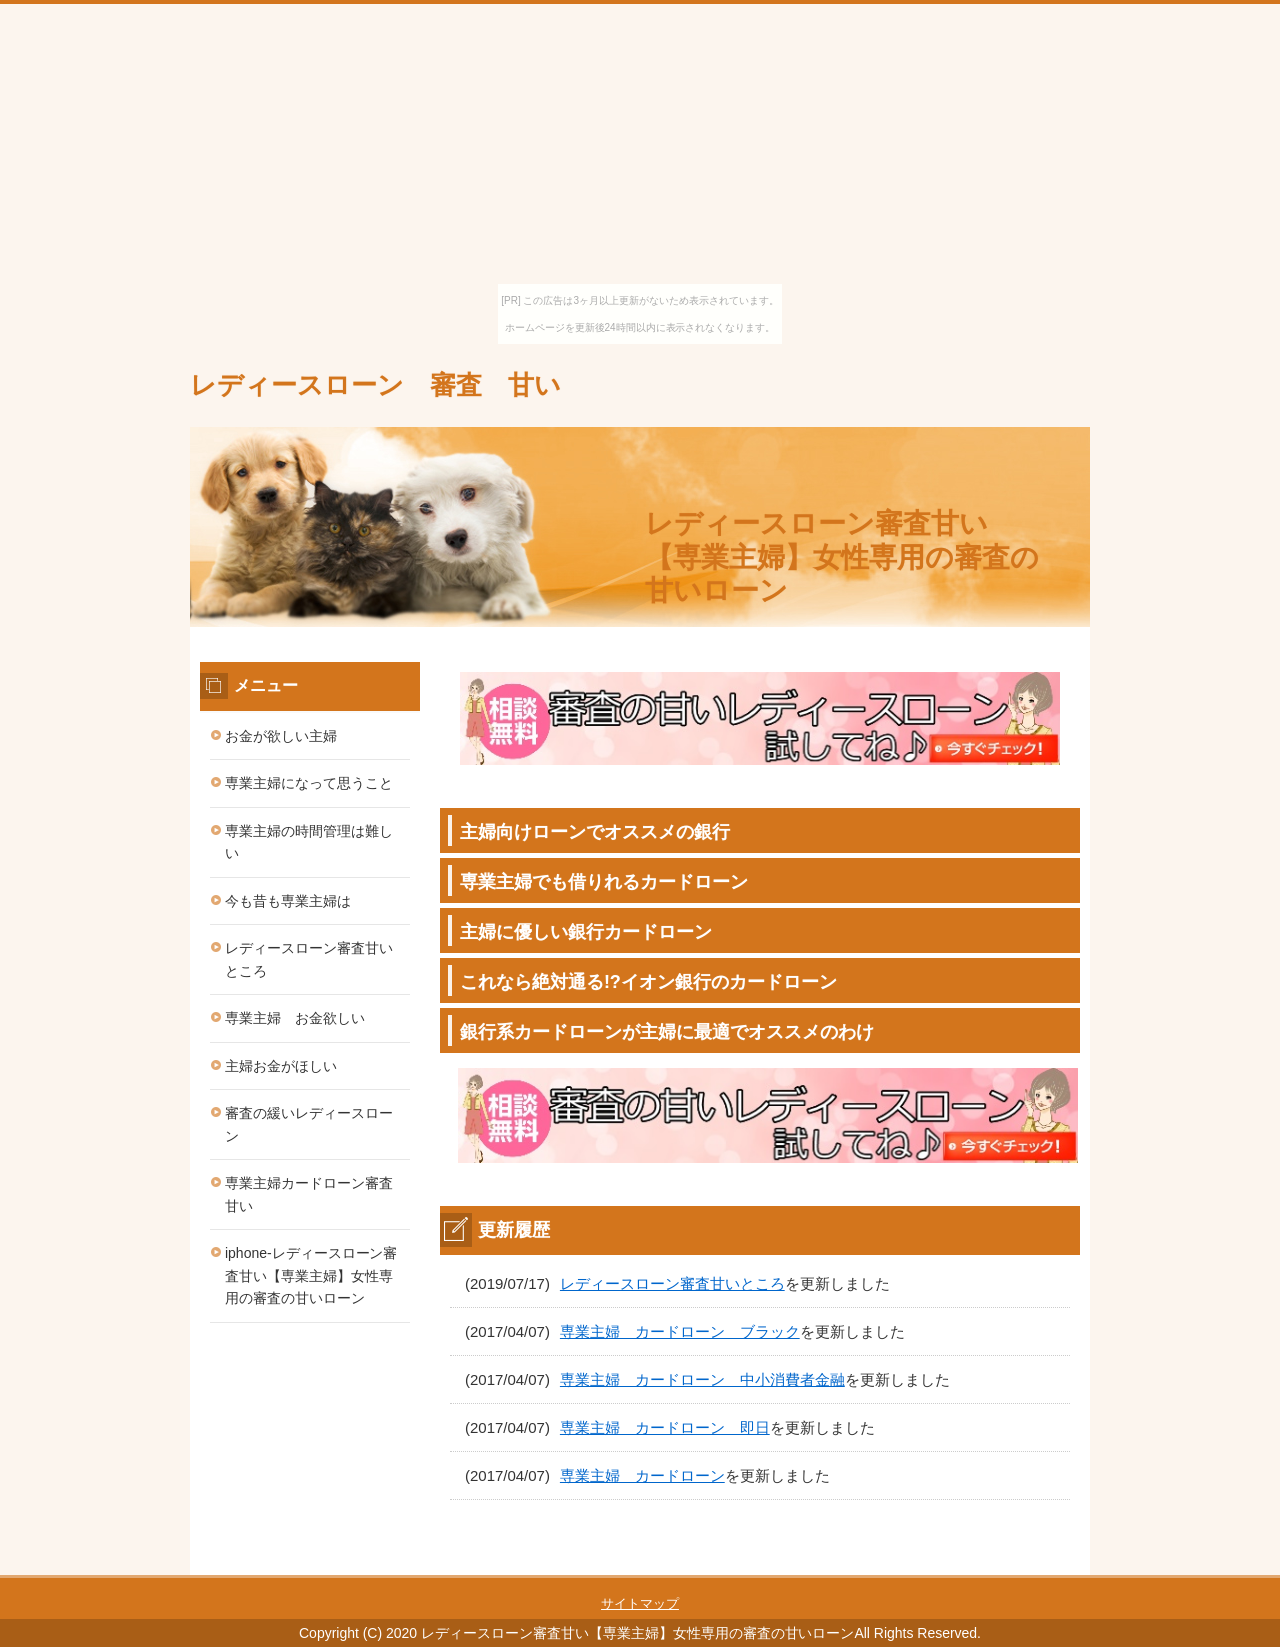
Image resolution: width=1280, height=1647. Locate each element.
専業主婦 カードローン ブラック (680, 1331)
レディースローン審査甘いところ (672, 1283)
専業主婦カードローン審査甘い (309, 1194)
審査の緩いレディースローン (309, 1124)
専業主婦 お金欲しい (295, 1018)
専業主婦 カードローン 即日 (665, 1427)
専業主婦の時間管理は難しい (309, 842)
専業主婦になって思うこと (309, 783)
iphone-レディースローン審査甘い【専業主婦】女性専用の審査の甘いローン (311, 1275)
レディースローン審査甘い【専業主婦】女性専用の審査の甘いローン (842, 557)
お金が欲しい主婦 (281, 736)
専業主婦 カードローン (642, 1475)
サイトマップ (640, 1603)
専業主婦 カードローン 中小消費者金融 (702, 1379)
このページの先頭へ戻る (1030, 1564)
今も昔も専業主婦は (288, 901)
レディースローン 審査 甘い (375, 385)
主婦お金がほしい (281, 1066)
